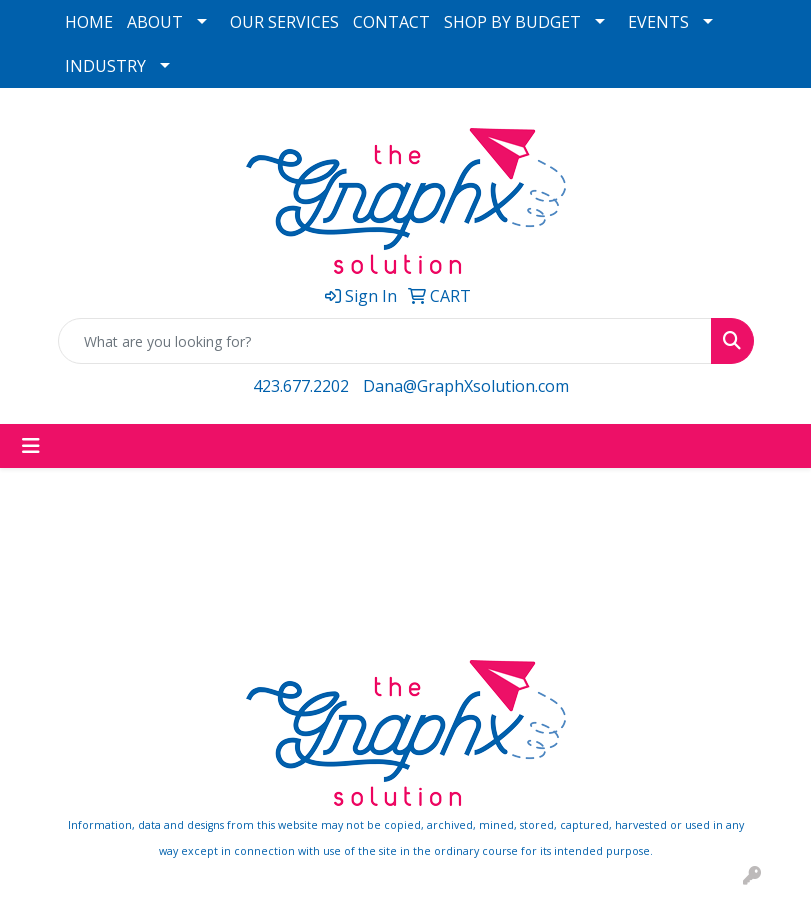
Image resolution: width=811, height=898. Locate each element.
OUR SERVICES (284, 22)
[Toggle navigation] (31, 446)
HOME (89, 22)
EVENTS (658, 22)
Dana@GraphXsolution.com (466, 386)
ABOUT (155, 22)
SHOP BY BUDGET (512, 22)
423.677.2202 (301, 386)
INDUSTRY (105, 66)
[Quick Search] (385, 341)
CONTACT (391, 22)
